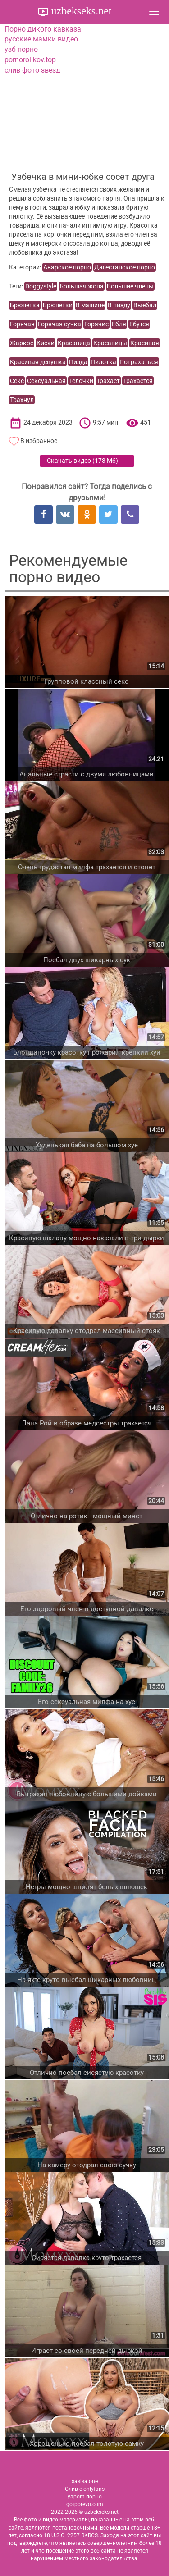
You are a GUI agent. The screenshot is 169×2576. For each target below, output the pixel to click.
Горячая (22, 324)
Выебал (144, 305)
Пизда (78, 361)
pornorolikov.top (30, 59)
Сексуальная (46, 380)
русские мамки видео (41, 39)
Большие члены (130, 286)
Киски (46, 343)
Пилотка (103, 361)
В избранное (38, 440)
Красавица (74, 343)
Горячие (96, 324)
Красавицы (110, 343)
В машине (90, 305)
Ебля (119, 324)
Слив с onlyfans (85, 2489)
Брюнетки (58, 305)
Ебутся (139, 324)
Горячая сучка (59, 324)
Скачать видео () (82, 460)
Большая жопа (81, 286)
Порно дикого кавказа (43, 29)
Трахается (138, 380)
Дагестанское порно (124, 267)
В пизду (119, 305)
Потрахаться (138, 361)
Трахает (108, 380)
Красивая (144, 343)
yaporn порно (85, 2497)
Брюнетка (25, 305)
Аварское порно (67, 267)
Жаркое (21, 343)
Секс (17, 380)
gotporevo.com (84, 2504)
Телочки (81, 380)
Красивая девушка (38, 361)
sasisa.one (85, 2481)
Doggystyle (40, 286)
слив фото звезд (32, 70)
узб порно (21, 49)
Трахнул (22, 399)
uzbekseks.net (80, 11)
